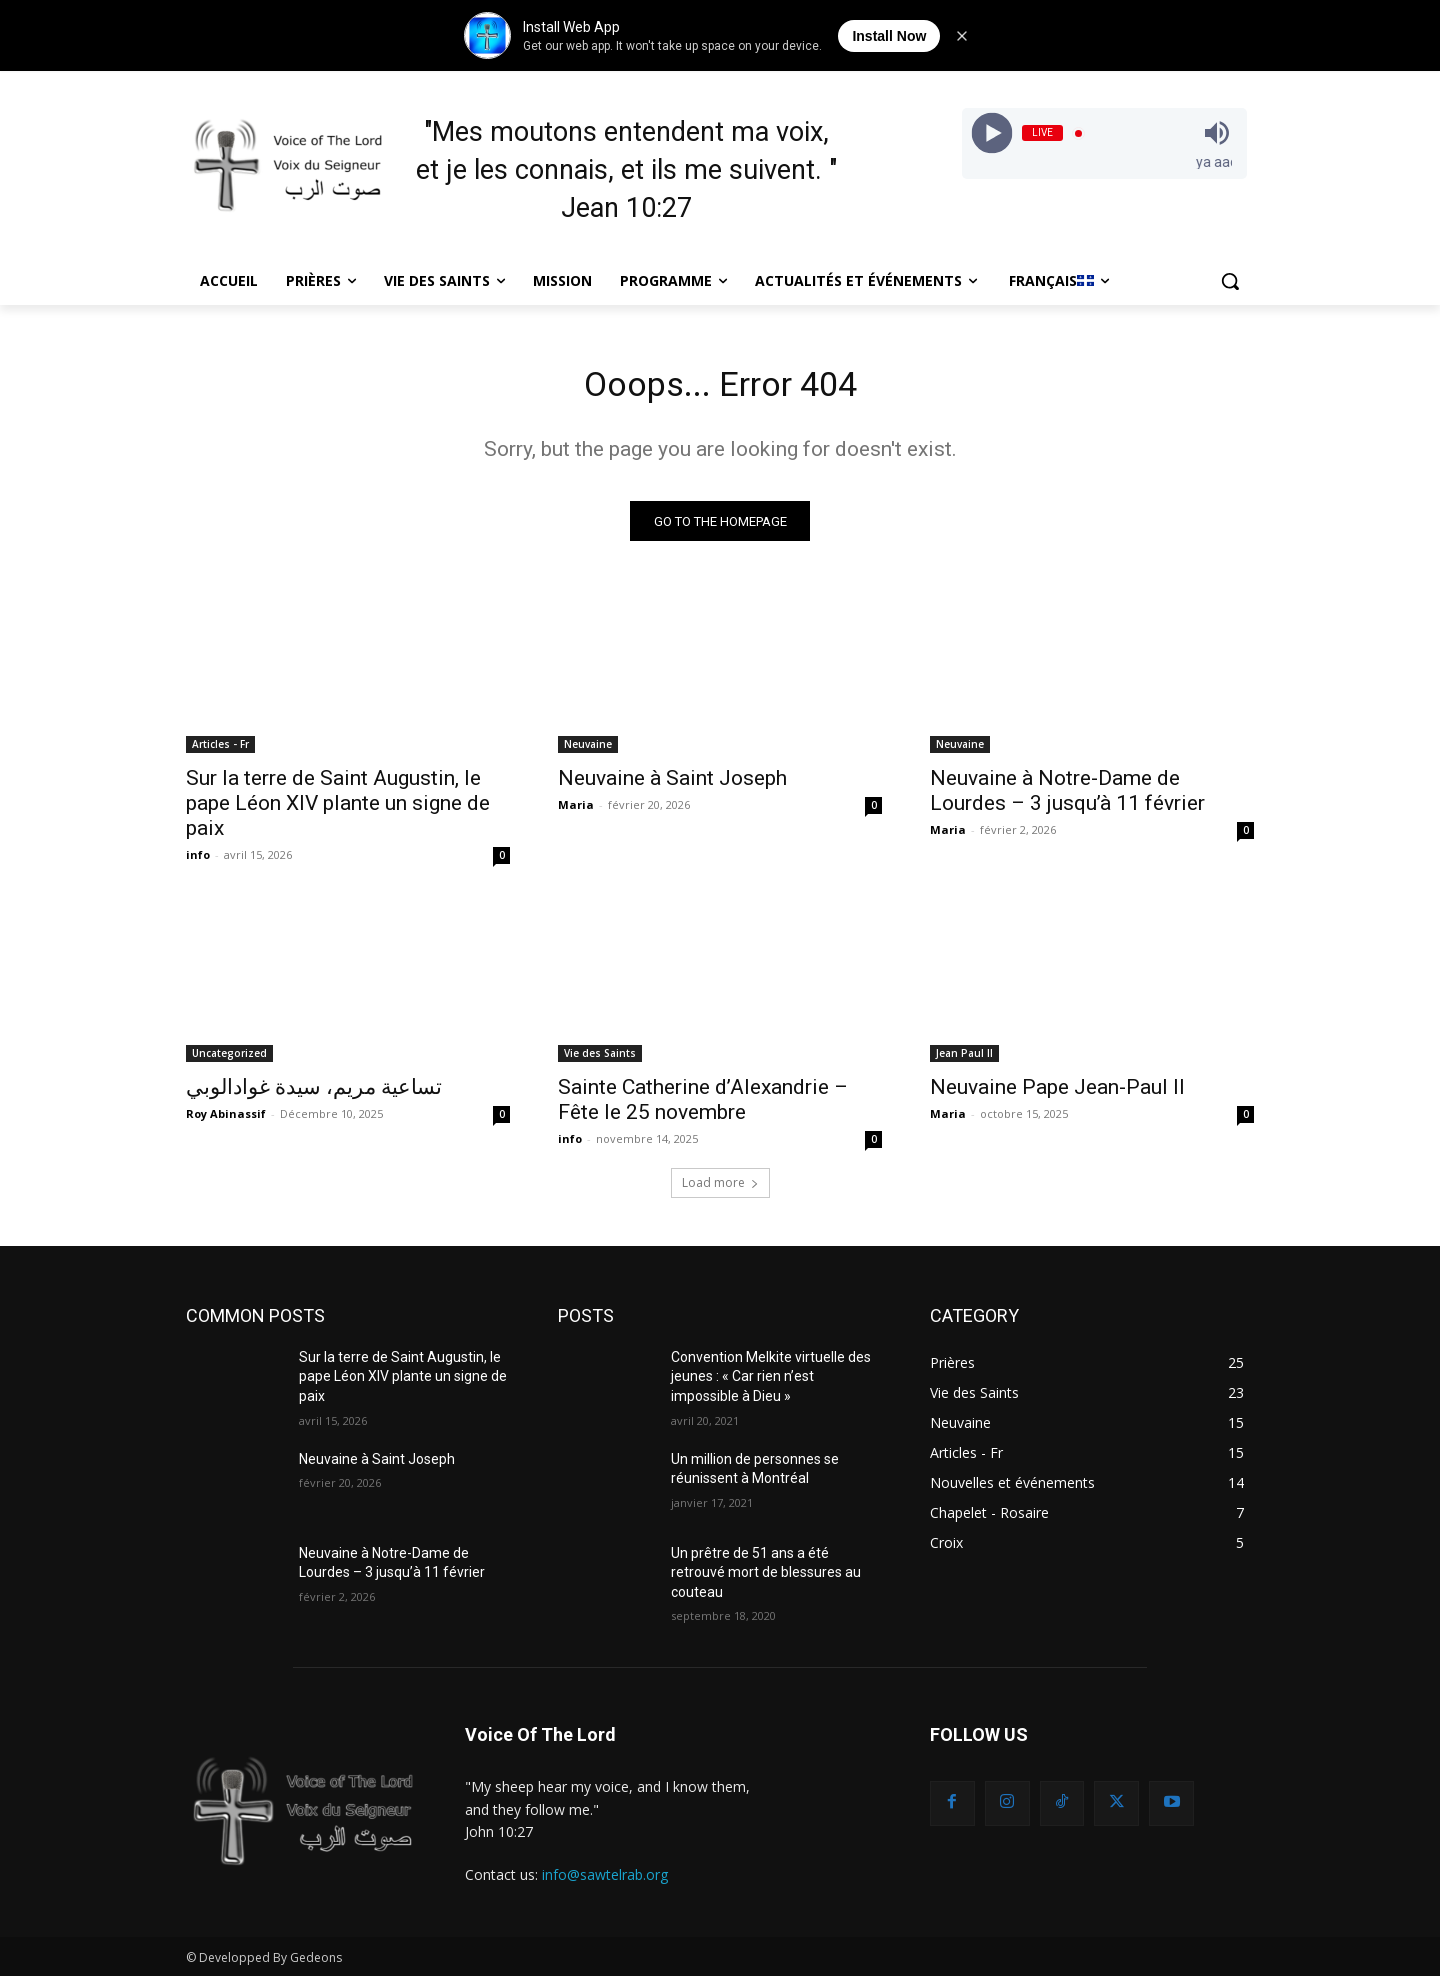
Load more (720, 1190)
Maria (576, 812)
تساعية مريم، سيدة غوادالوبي (314, 1095)
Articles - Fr (220, 752)
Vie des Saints (600, 1061)
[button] (1230, 281)
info (198, 862)
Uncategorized (229, 1061)
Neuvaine (588, 752)
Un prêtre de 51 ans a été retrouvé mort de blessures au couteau (766, 1580)
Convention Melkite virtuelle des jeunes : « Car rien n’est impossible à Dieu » (771, 1384)
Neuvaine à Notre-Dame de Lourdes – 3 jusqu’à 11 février (1067, 798)
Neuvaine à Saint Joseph (672, 786)
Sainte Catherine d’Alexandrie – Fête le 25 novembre (703, 1107)
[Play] (991, 133)
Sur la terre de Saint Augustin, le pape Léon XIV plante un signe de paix (338, 811)
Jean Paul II (964, 1061)
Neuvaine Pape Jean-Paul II (1057, 1095)
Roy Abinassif (226, 1121)
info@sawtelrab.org (605, 1883)
